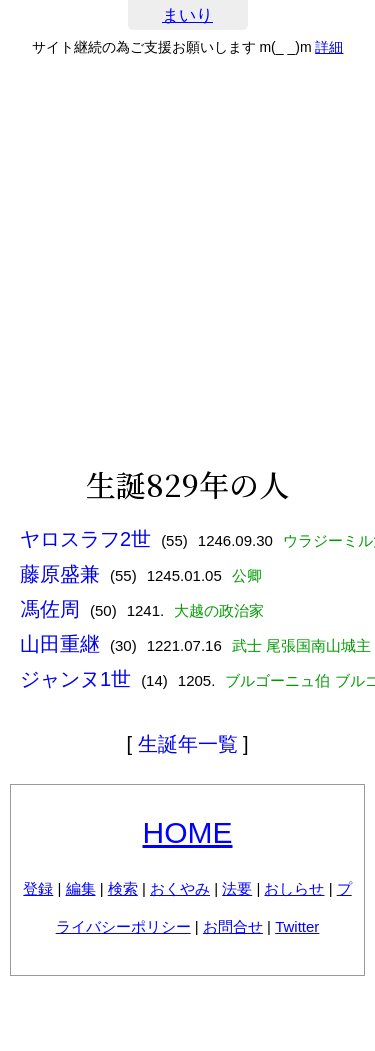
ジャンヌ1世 (75, 679)
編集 (81, 888)
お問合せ (233, 926)
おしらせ (294, 888)
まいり (187, 15)
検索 (123, 888)
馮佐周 (50, 609)
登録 (38, 888)
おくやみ (180, 888)
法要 (237, 888)
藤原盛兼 (60, 574)
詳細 (329, 47)
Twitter (297, 926)
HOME (188, 832)
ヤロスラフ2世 (85, 539)
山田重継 (60, 644)
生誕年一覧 (188, 744)
